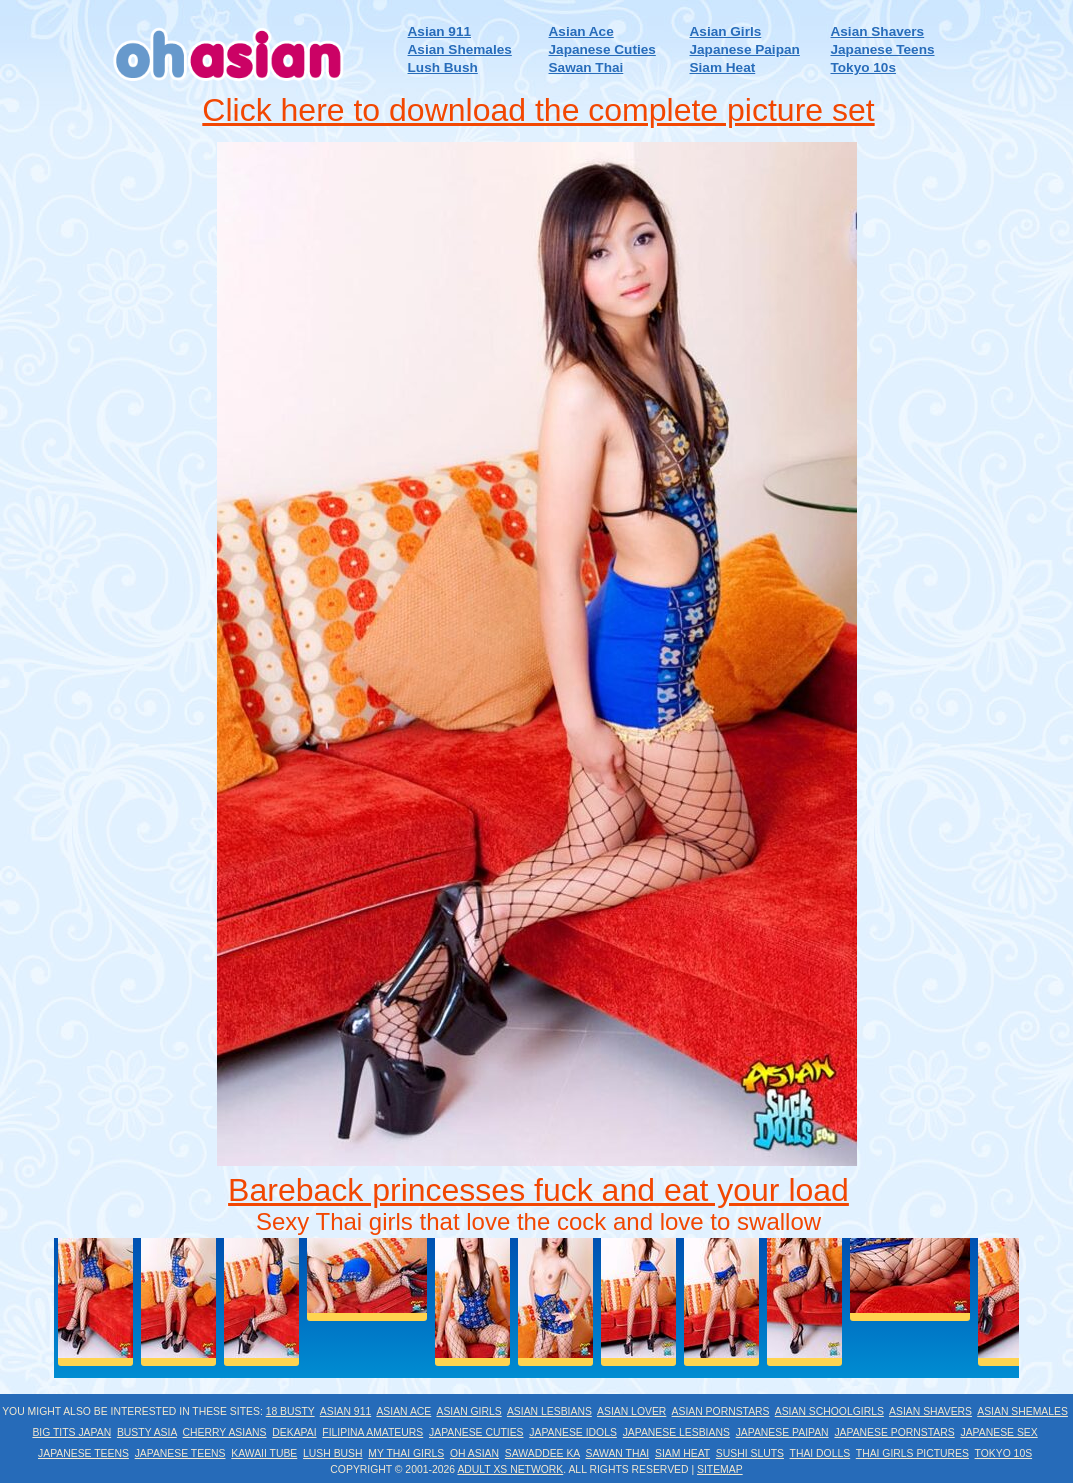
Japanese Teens (882, 49)
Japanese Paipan (745, 49)
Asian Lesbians (549, 1411)
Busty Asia (147, 1432)
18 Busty (290, 1411)
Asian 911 (439, 31)
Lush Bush (443, 67)
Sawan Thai (586, 67)
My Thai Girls (406, 1453)
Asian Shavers (877, 31)
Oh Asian (474, 1453)
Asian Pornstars (721, 1411)
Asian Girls (726, 31)
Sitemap (720, 1469)
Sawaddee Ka (542, 1453)
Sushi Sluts (750, 1453)
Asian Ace (581, 31)
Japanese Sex (998, 1432)
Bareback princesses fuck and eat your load (538, 1190)
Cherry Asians (225, 1432)
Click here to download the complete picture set (538, 110)
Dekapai (294, 1432)
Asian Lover (631, 1411)
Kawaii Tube (264, 1453)
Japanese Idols (573, 1432)
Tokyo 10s (862, 67)
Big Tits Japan (71, 1432)
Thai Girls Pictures (912, 1453)
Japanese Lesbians (676, 1432)
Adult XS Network (510, 1469)
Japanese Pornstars (894, 1432)
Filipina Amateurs (372, 1432)
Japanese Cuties (602, 49)
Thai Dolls (820, 1453)
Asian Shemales (460, 49)
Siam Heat (723, 67)
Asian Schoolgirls (829, 1411)
